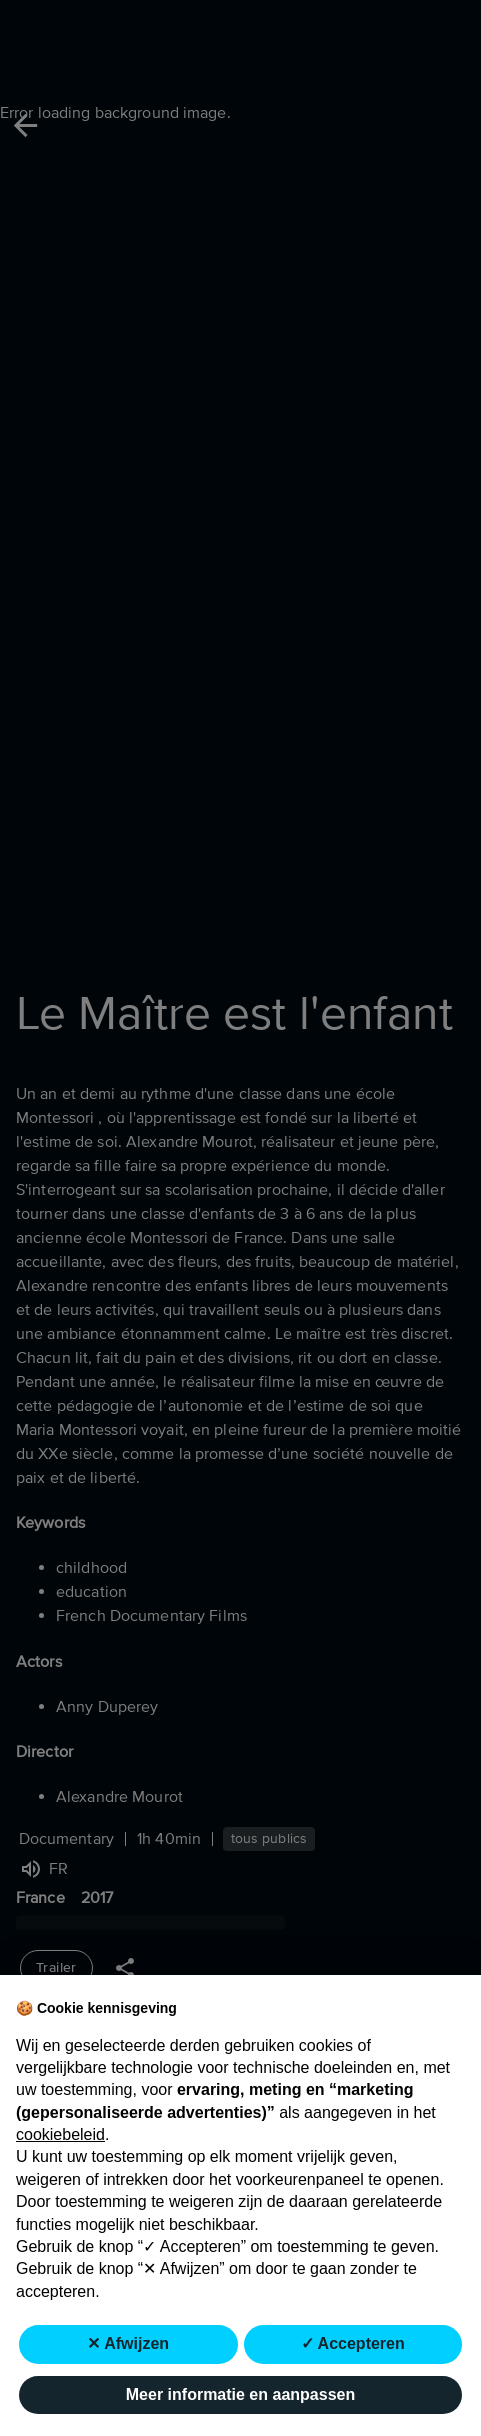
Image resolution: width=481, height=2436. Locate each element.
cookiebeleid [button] (60, 2134)
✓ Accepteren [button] (353, 2343)
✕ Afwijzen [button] (128, 2343)
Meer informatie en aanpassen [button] (240, 2394)
